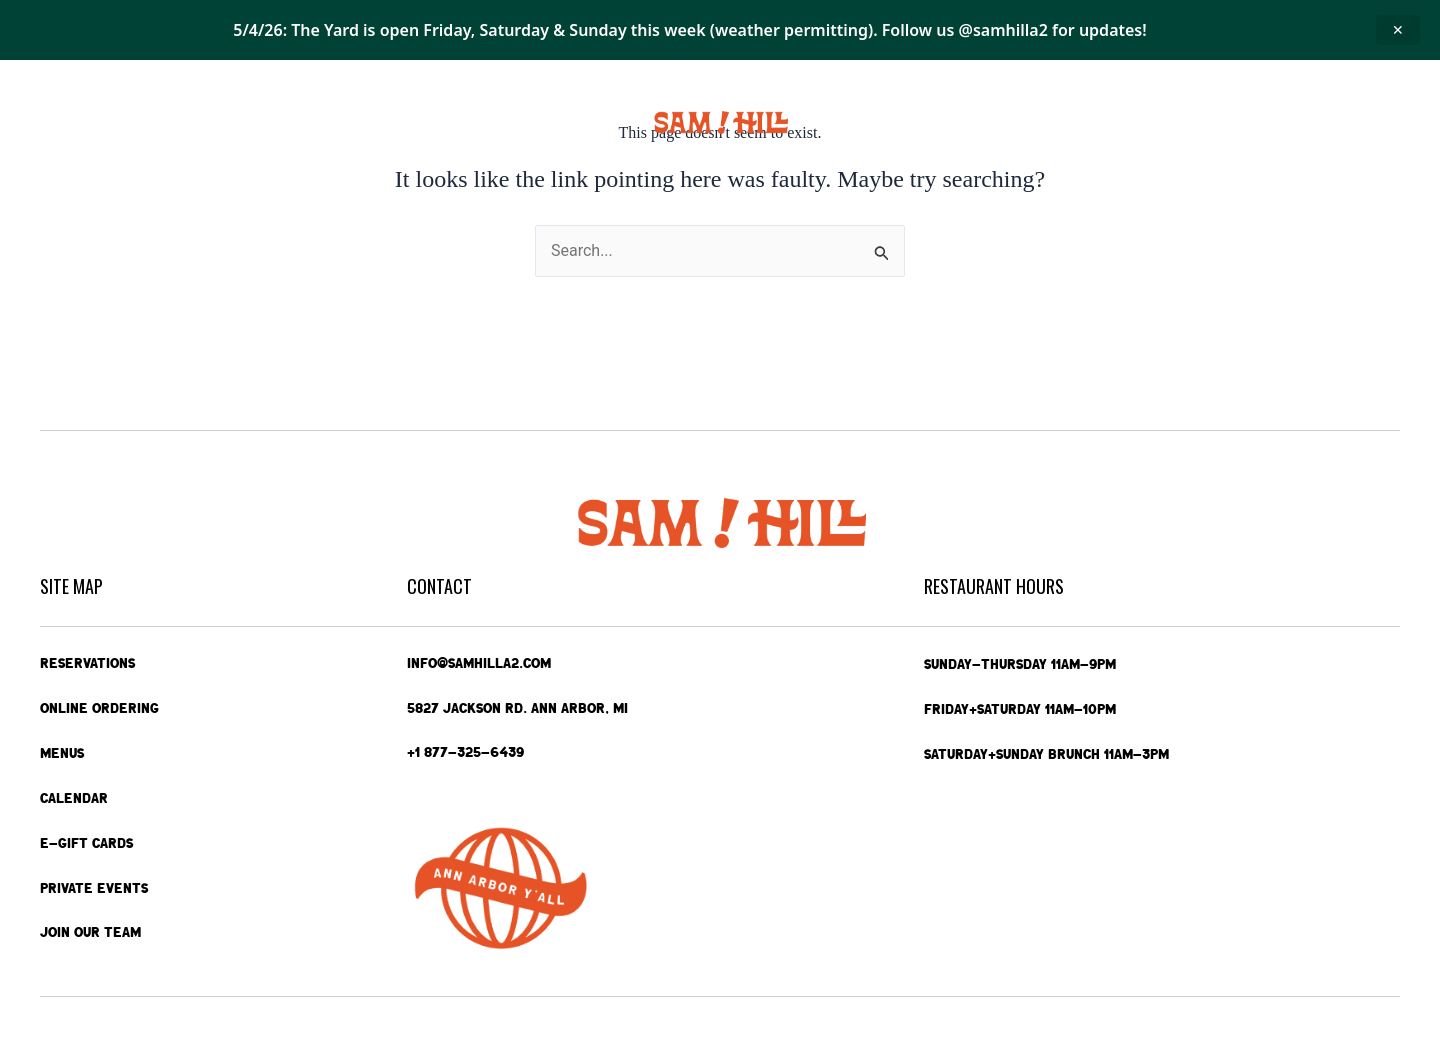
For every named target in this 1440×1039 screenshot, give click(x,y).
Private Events (1033, 122)
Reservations (87, 663)
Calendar (371, 122)
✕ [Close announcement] (1398, 29)
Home (63, 122)
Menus (284, 123)
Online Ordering (167, 122)
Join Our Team (90, 933)
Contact (1285, 123)
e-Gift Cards (1168, 123)
